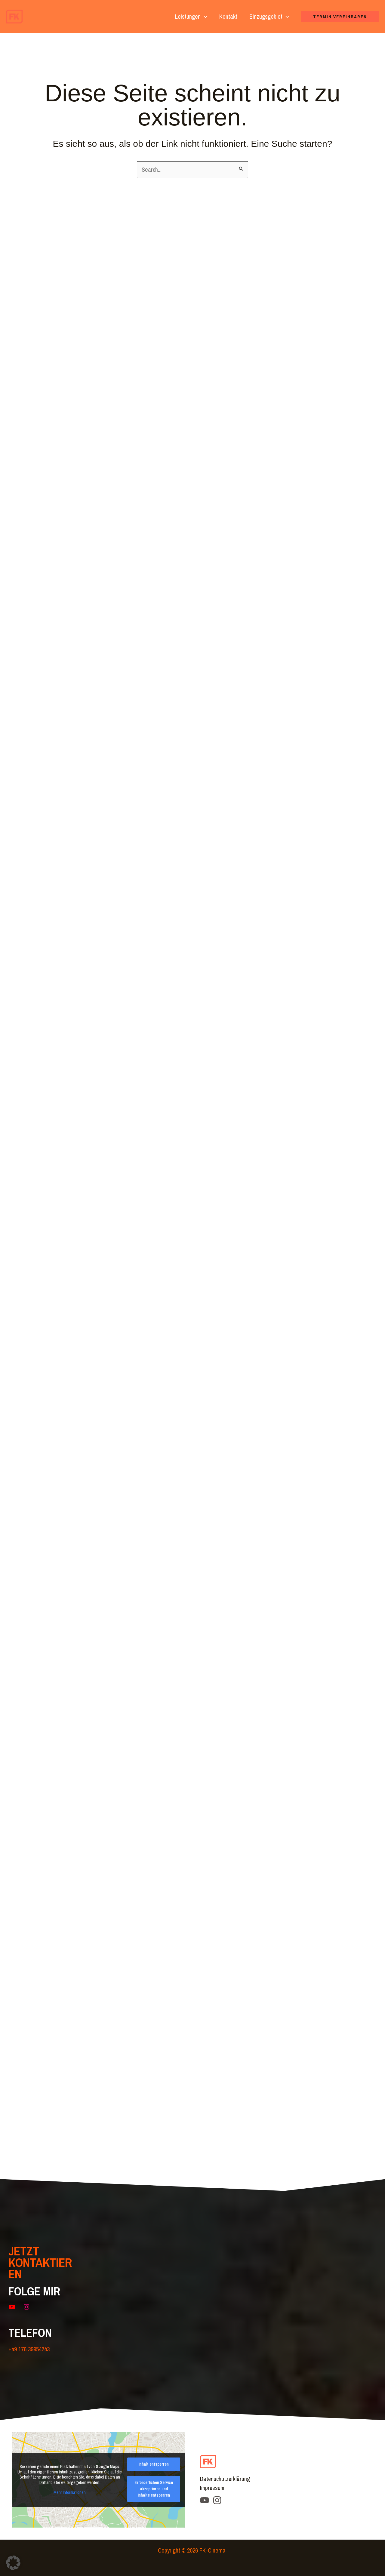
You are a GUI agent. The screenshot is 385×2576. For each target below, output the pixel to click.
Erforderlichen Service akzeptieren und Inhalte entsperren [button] (153, 2489)
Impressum (212, 2488)
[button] (204, 16)
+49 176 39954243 (29, 2349)
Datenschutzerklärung (225, 2479)
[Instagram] (217, 2500)
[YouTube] (204, 2500)
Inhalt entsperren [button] (154, 2464)
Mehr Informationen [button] (70, 2492)
